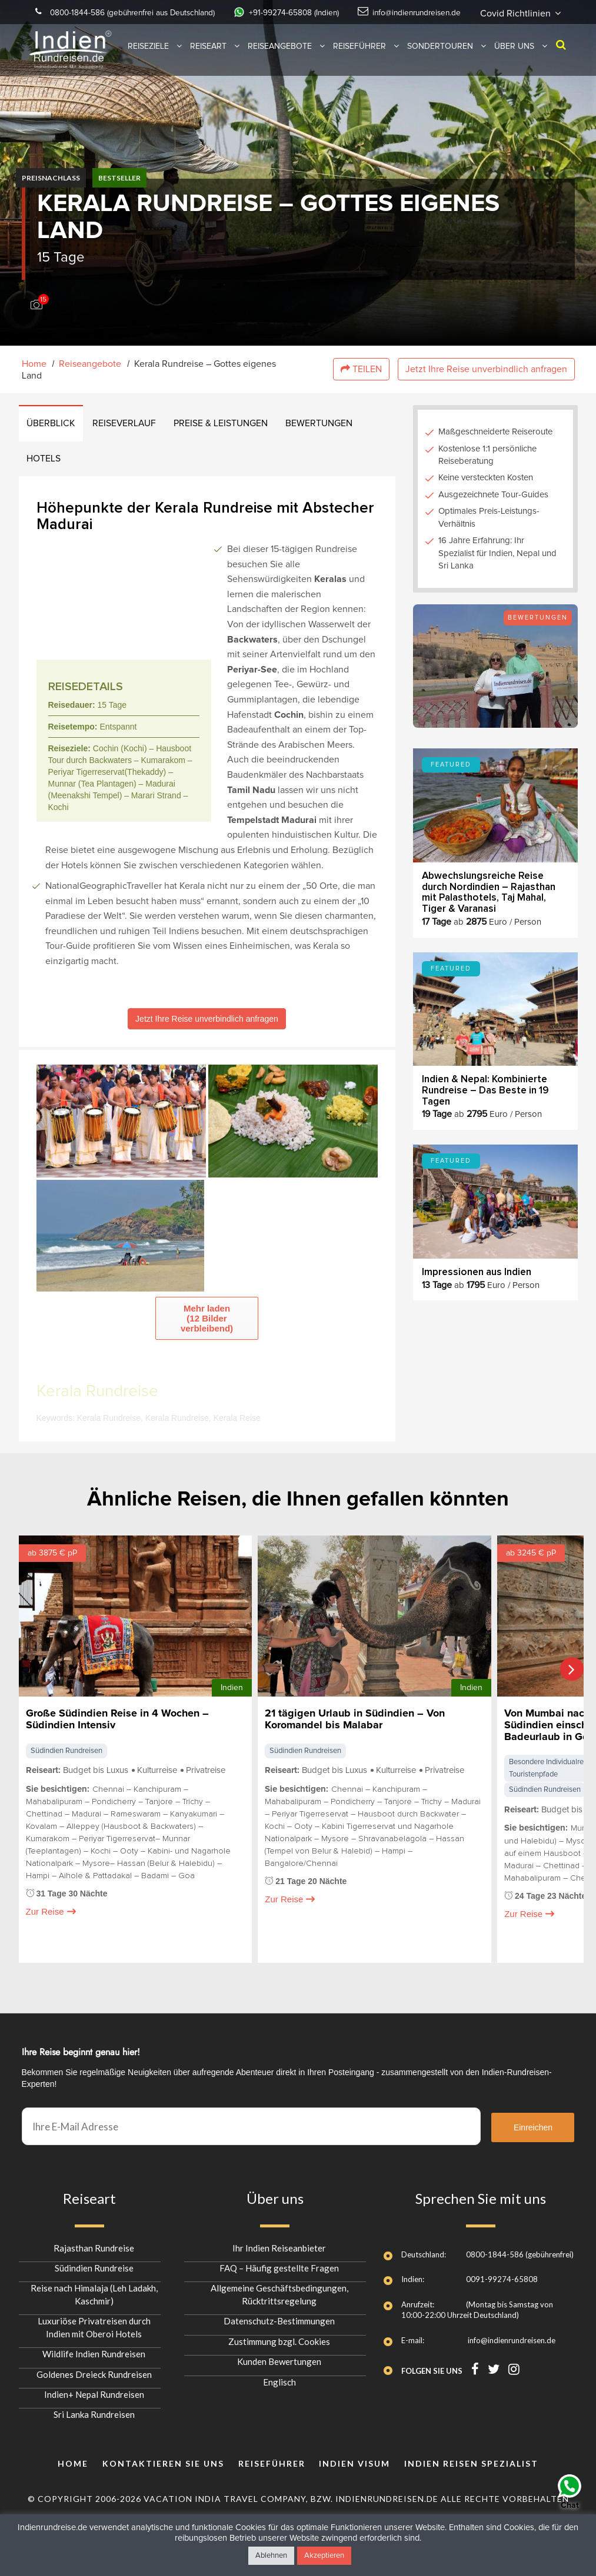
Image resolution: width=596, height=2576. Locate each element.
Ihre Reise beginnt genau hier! (81, 2046)
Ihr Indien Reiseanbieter (279, 2242)
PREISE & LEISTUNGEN (226, 425)
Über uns (514, 60)
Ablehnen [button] (271, 2556)
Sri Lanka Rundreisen (94, 2409)
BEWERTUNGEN (325, 425)
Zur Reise (51, 1921)
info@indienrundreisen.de (480, 12)
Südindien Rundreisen (66, 1785)
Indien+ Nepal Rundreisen (94, 2389)
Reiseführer (359, 60)
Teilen (361, 370)
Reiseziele (148, 60)
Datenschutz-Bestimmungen (279, 2315)
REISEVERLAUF (127, 425)
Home (34, 364)
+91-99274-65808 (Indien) (341, 12)
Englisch (279, 2376)
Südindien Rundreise (94, 2262)
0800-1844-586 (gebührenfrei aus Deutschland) (157, 12)
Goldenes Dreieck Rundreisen (94, 2368)
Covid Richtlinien (298, 27)
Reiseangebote (280, 60)
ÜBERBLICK (52, 425)
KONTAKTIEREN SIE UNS (163, 2458)
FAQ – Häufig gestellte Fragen (279, 2262)
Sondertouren (440, 60)
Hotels (45, 463)
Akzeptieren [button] (324, 2556)
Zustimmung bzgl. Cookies (279, 2335)
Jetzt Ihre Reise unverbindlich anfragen (486, 370)
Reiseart (208, 60)
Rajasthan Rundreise (94, 2242)
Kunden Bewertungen (279, 2356)
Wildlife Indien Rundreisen (93, 2348)
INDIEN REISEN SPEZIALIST (471, 2458)
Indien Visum (354, 2458)
